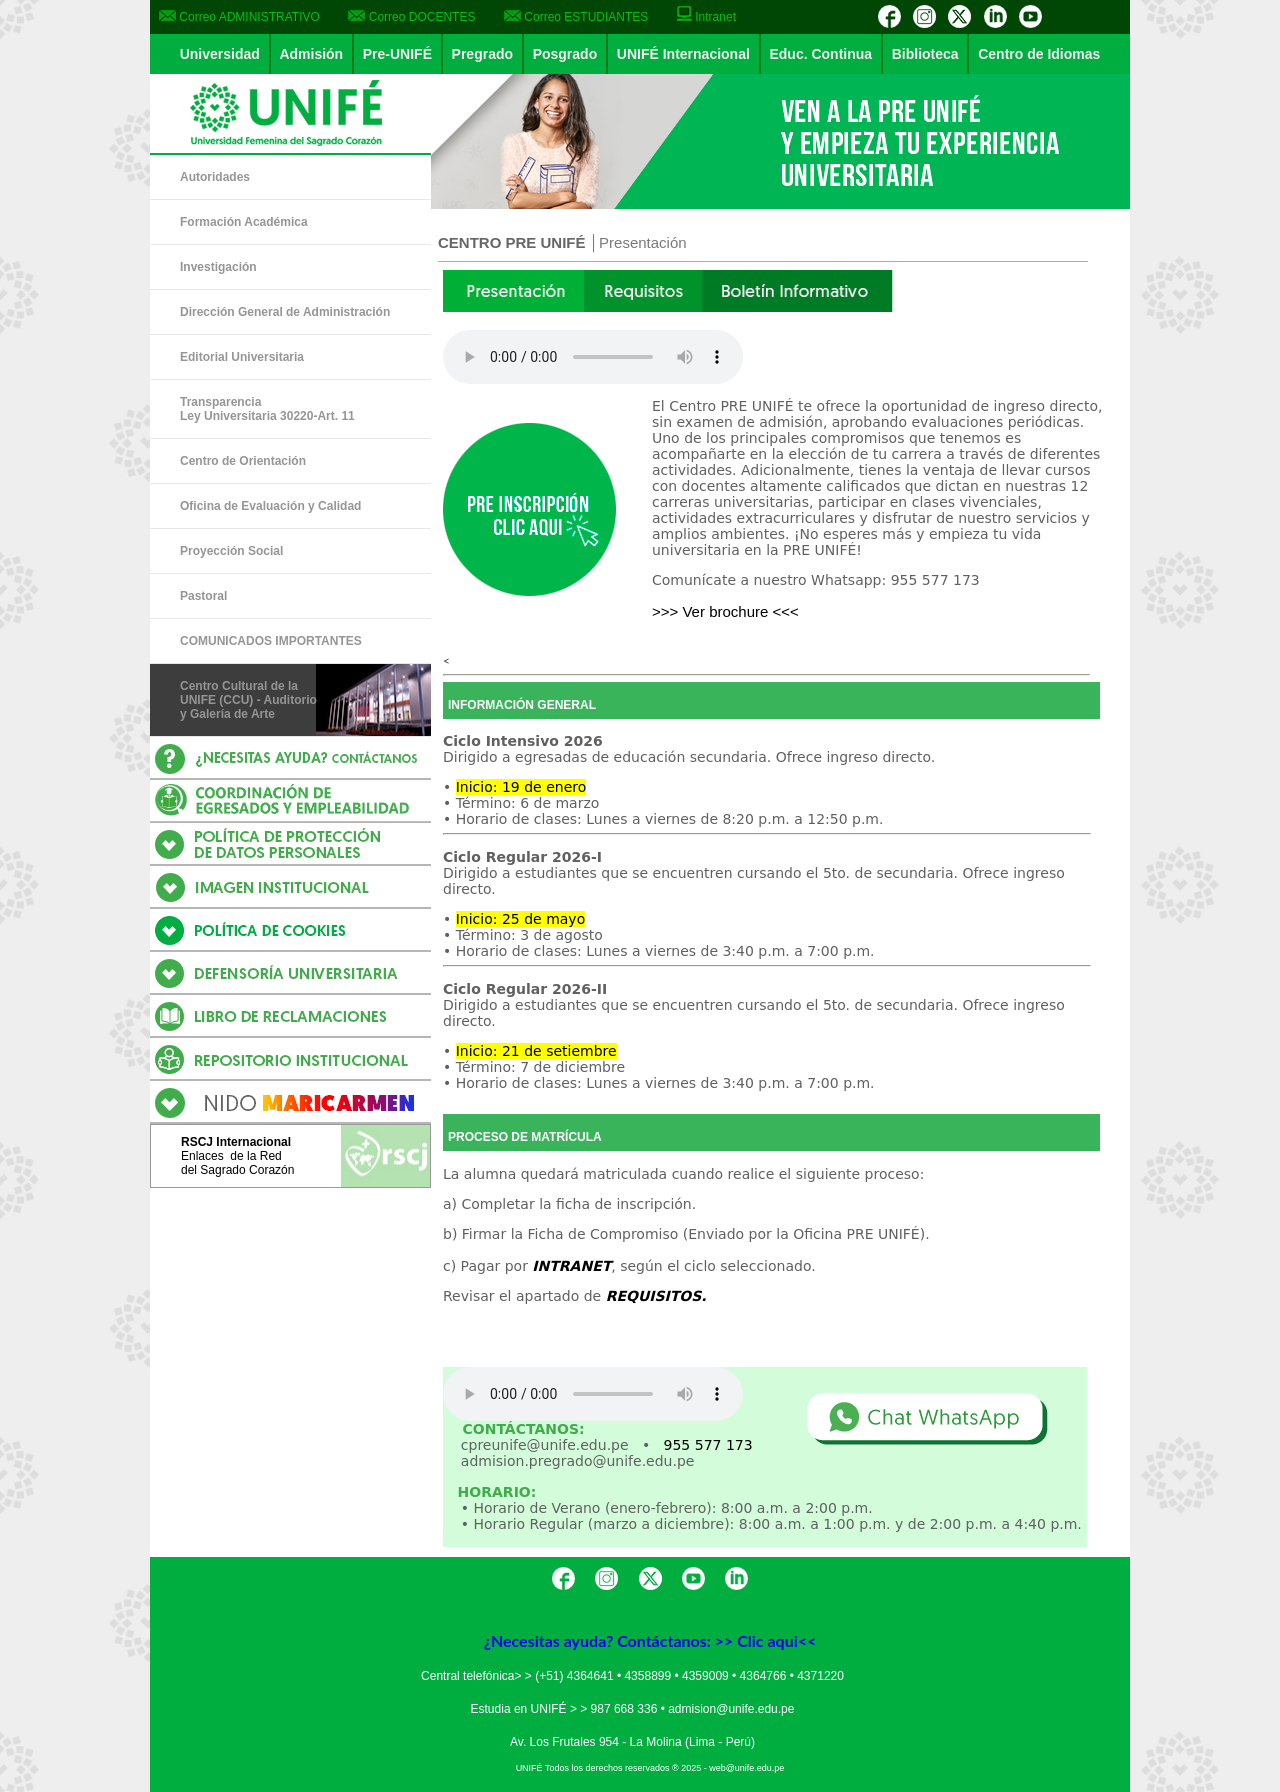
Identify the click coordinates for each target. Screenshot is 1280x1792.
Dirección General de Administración (285, 312)
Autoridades (215, 177)
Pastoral (203, 596)
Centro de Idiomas (1039, 54)
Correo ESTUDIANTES (576, 17)
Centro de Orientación (243, 461)
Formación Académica (244, 222)
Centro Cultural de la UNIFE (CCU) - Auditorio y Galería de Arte (248, 700)
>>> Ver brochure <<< (725, 611)
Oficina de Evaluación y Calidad (270, 506)
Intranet (706, 17)
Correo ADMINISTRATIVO (239, 17)
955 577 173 (708, 1445)
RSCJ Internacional (236, 1142)
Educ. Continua (820, 54)
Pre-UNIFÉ (397, 54)
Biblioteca (925, 54)
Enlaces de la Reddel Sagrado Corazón (237, 1163)
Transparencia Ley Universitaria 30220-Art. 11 (267, 409)
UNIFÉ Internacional (683, 54)
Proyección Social (231, 551)
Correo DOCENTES (411, 17)
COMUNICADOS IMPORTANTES (271, 641)
